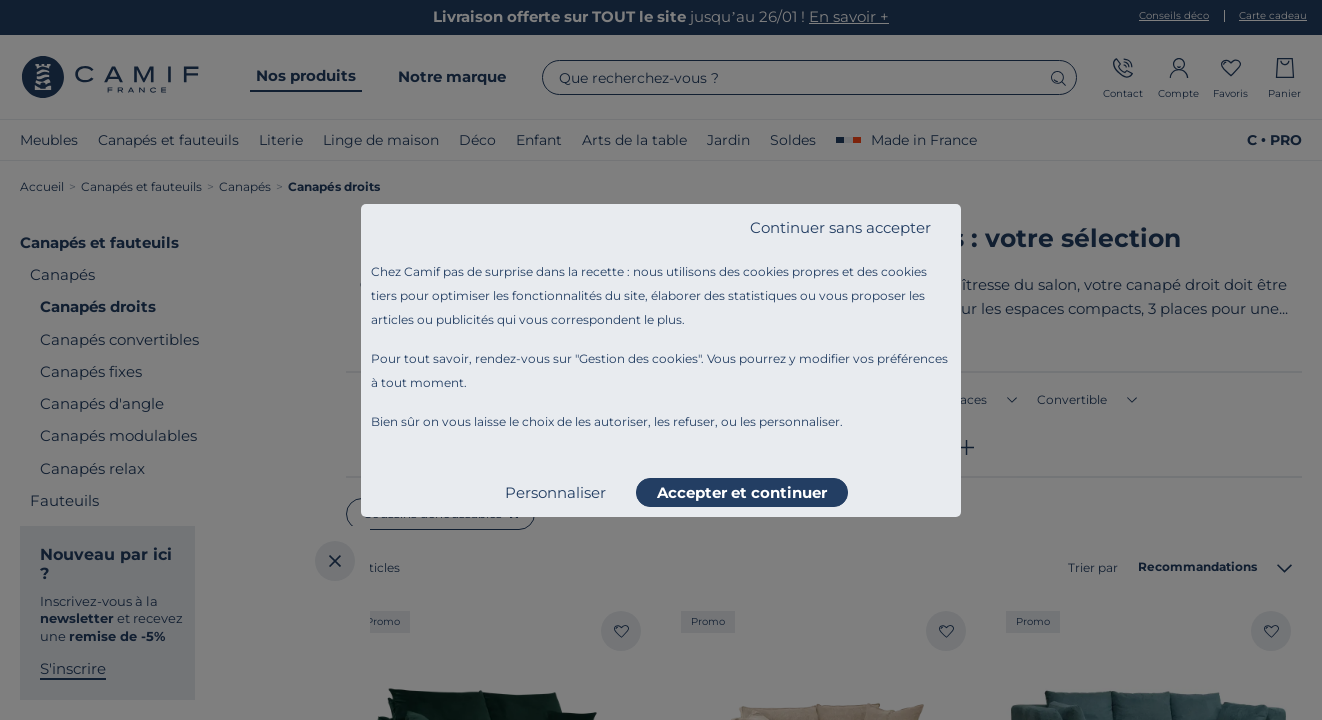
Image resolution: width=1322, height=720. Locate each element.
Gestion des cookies (638, 358)
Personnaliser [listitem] (555, 492)
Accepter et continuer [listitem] (742, 492)
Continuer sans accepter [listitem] (840, 227)
